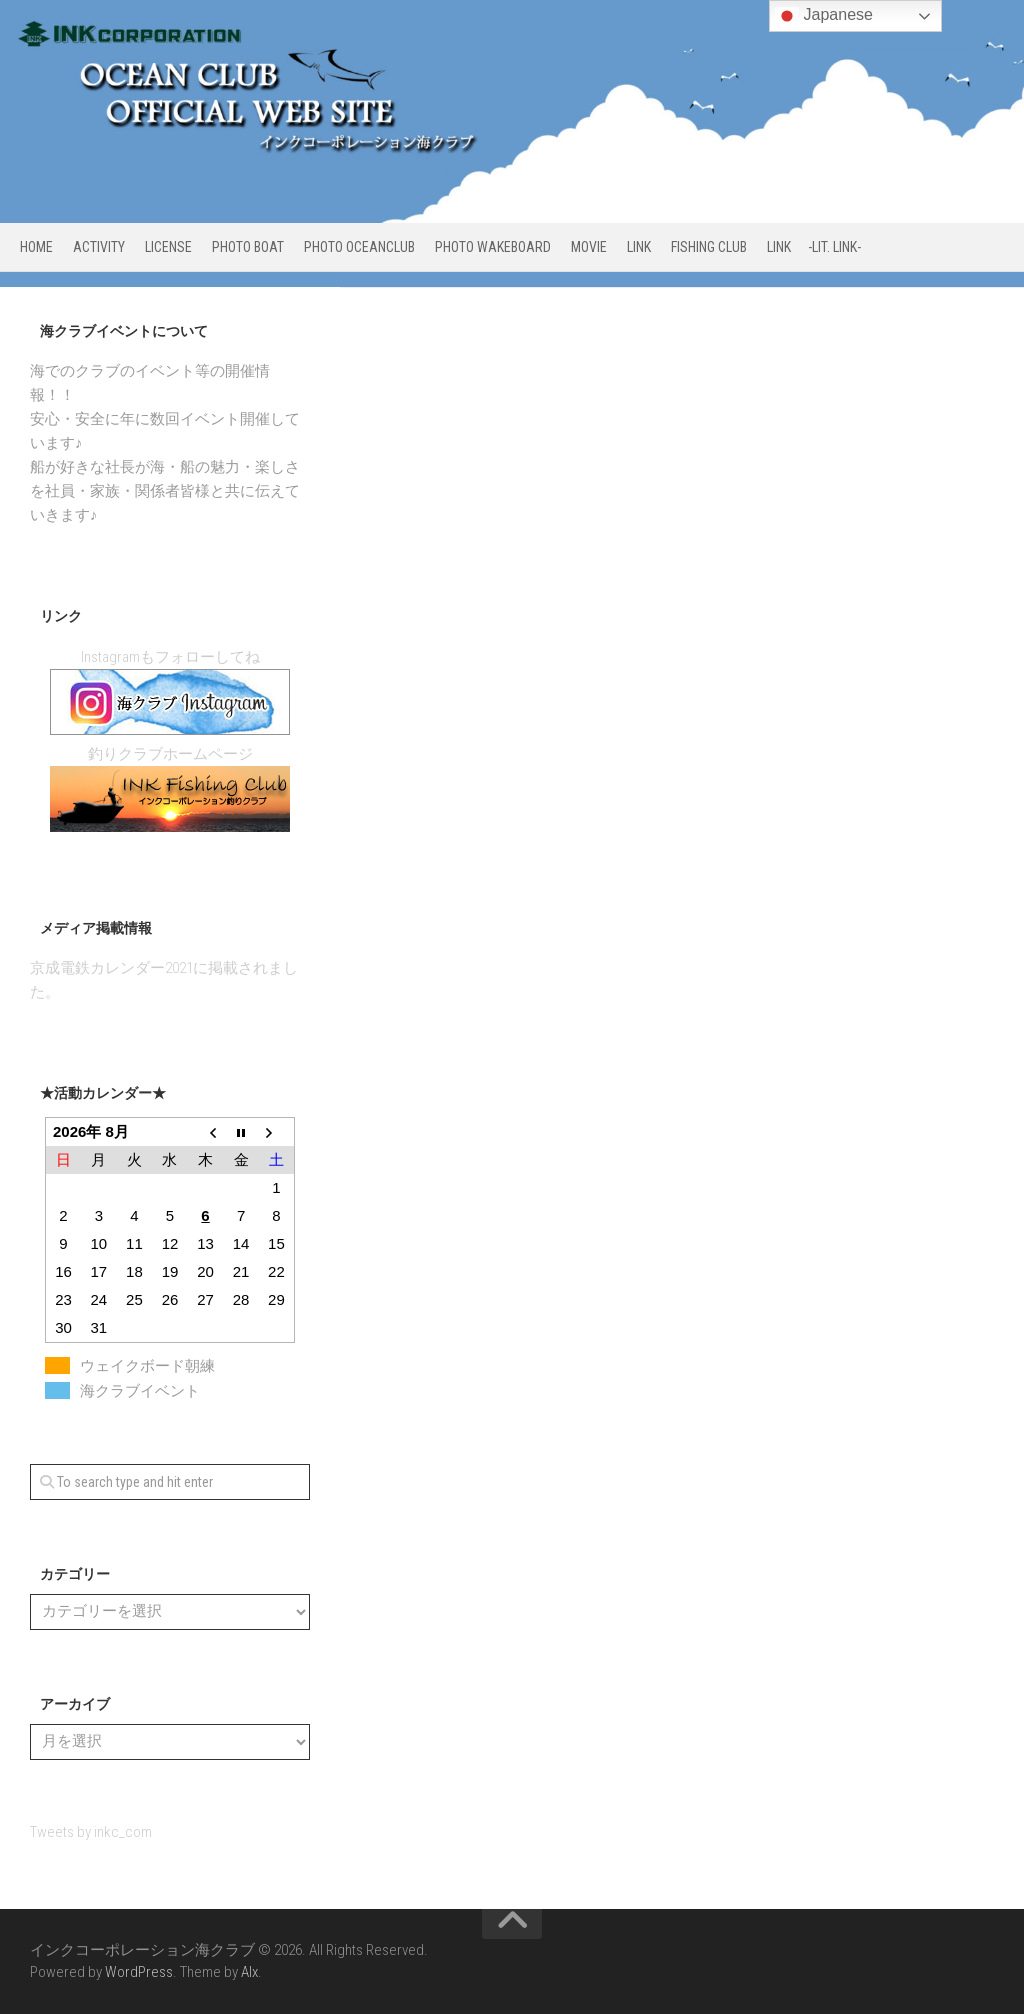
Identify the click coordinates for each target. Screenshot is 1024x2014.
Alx (249, 1972)
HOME (36, 247)
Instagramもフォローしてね (170, 657)
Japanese (824, 16)
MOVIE (589, 247)
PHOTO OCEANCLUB (359, 247)
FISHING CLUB (709, 247)
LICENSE (168, 247)
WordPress (139, 1972)
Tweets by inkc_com (91, 1832)
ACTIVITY (99, 247)
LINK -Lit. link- (814, 247)
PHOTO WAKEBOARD (493, 247)
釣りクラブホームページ (170, 754)
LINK (639, 247)
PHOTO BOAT (248, 247)
